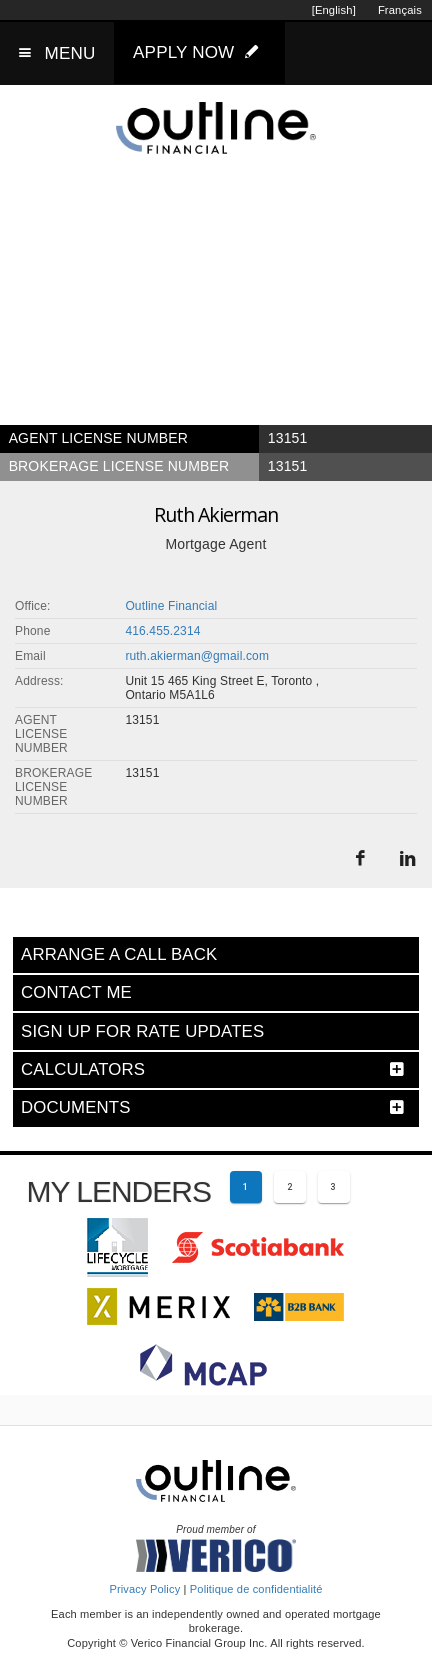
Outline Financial (171, 606)
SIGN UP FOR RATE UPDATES (142, 1031)
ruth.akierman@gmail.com (197, 656)
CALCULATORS (83, 1069)
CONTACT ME (76, 992)
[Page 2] (290, 1187)
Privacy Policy (144, 1589)
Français (400, 10)
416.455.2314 (162, 631)
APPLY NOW (200, 52)
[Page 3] (334, 1187)
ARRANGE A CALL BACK (119, 954)
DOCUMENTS (76, 1107)
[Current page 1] (246, 1187)
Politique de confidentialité (256, 1589)
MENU (70, 53)
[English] (334, 10)
